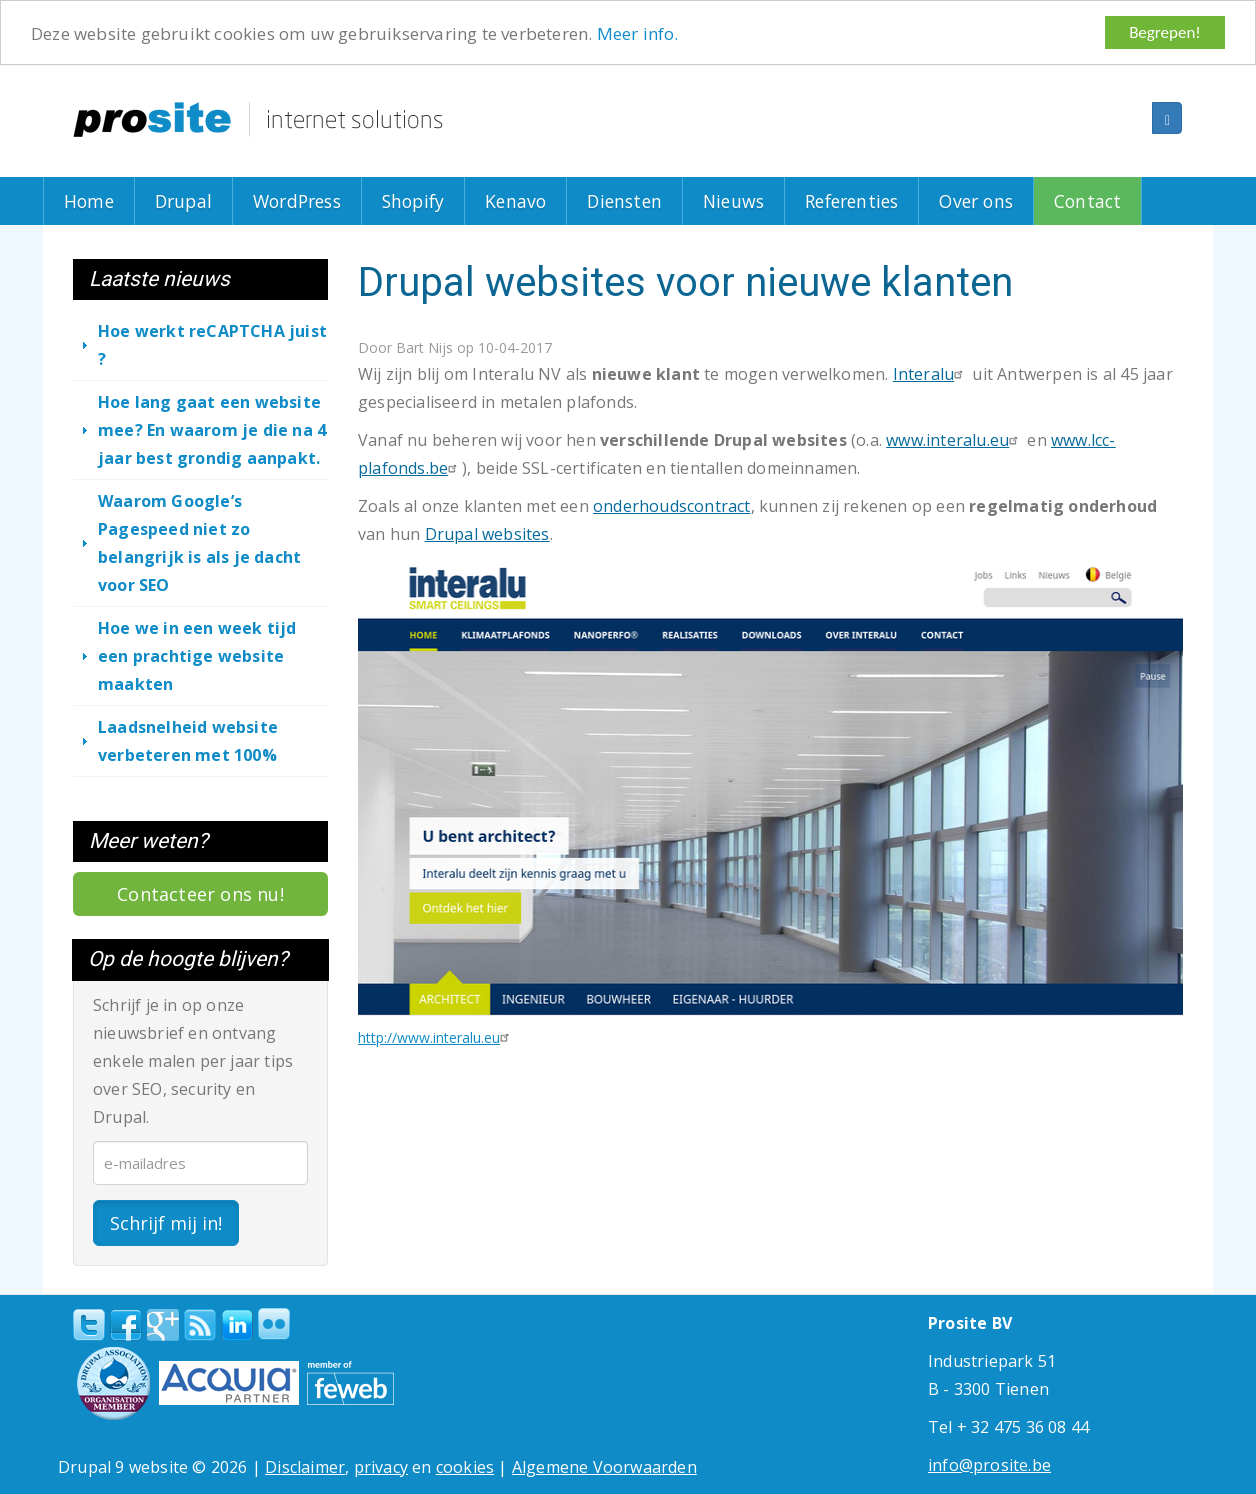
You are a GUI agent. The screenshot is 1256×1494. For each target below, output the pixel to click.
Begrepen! (1165, 32)
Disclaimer (305, 1467)
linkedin (237, 1326)
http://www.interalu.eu (436, 1037)
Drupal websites (487, 534)
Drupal (183, 201)
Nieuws (733, 201)
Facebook (126, 1325)
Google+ (163, 1325)
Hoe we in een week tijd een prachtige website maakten (197, 656)
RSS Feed (200, 1325)
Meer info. (638, 33)
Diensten (624, 201)
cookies (465, 1467)
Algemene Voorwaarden (604, 1467)
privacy (381, 1467)
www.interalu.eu (954, 440)
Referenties (851, 201)
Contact (1087, 201)
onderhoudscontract (672, 506)
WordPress (297, 201)
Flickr (274, 1324)
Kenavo (515, 201)
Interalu (931, 374)
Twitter (89, 1325)
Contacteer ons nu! (200, 894)
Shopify (413, 201)
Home (89, 201)
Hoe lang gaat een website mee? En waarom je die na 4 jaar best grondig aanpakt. (212, 430)
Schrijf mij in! (166, 1223)
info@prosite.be (989, 1465)
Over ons (976, 201)
